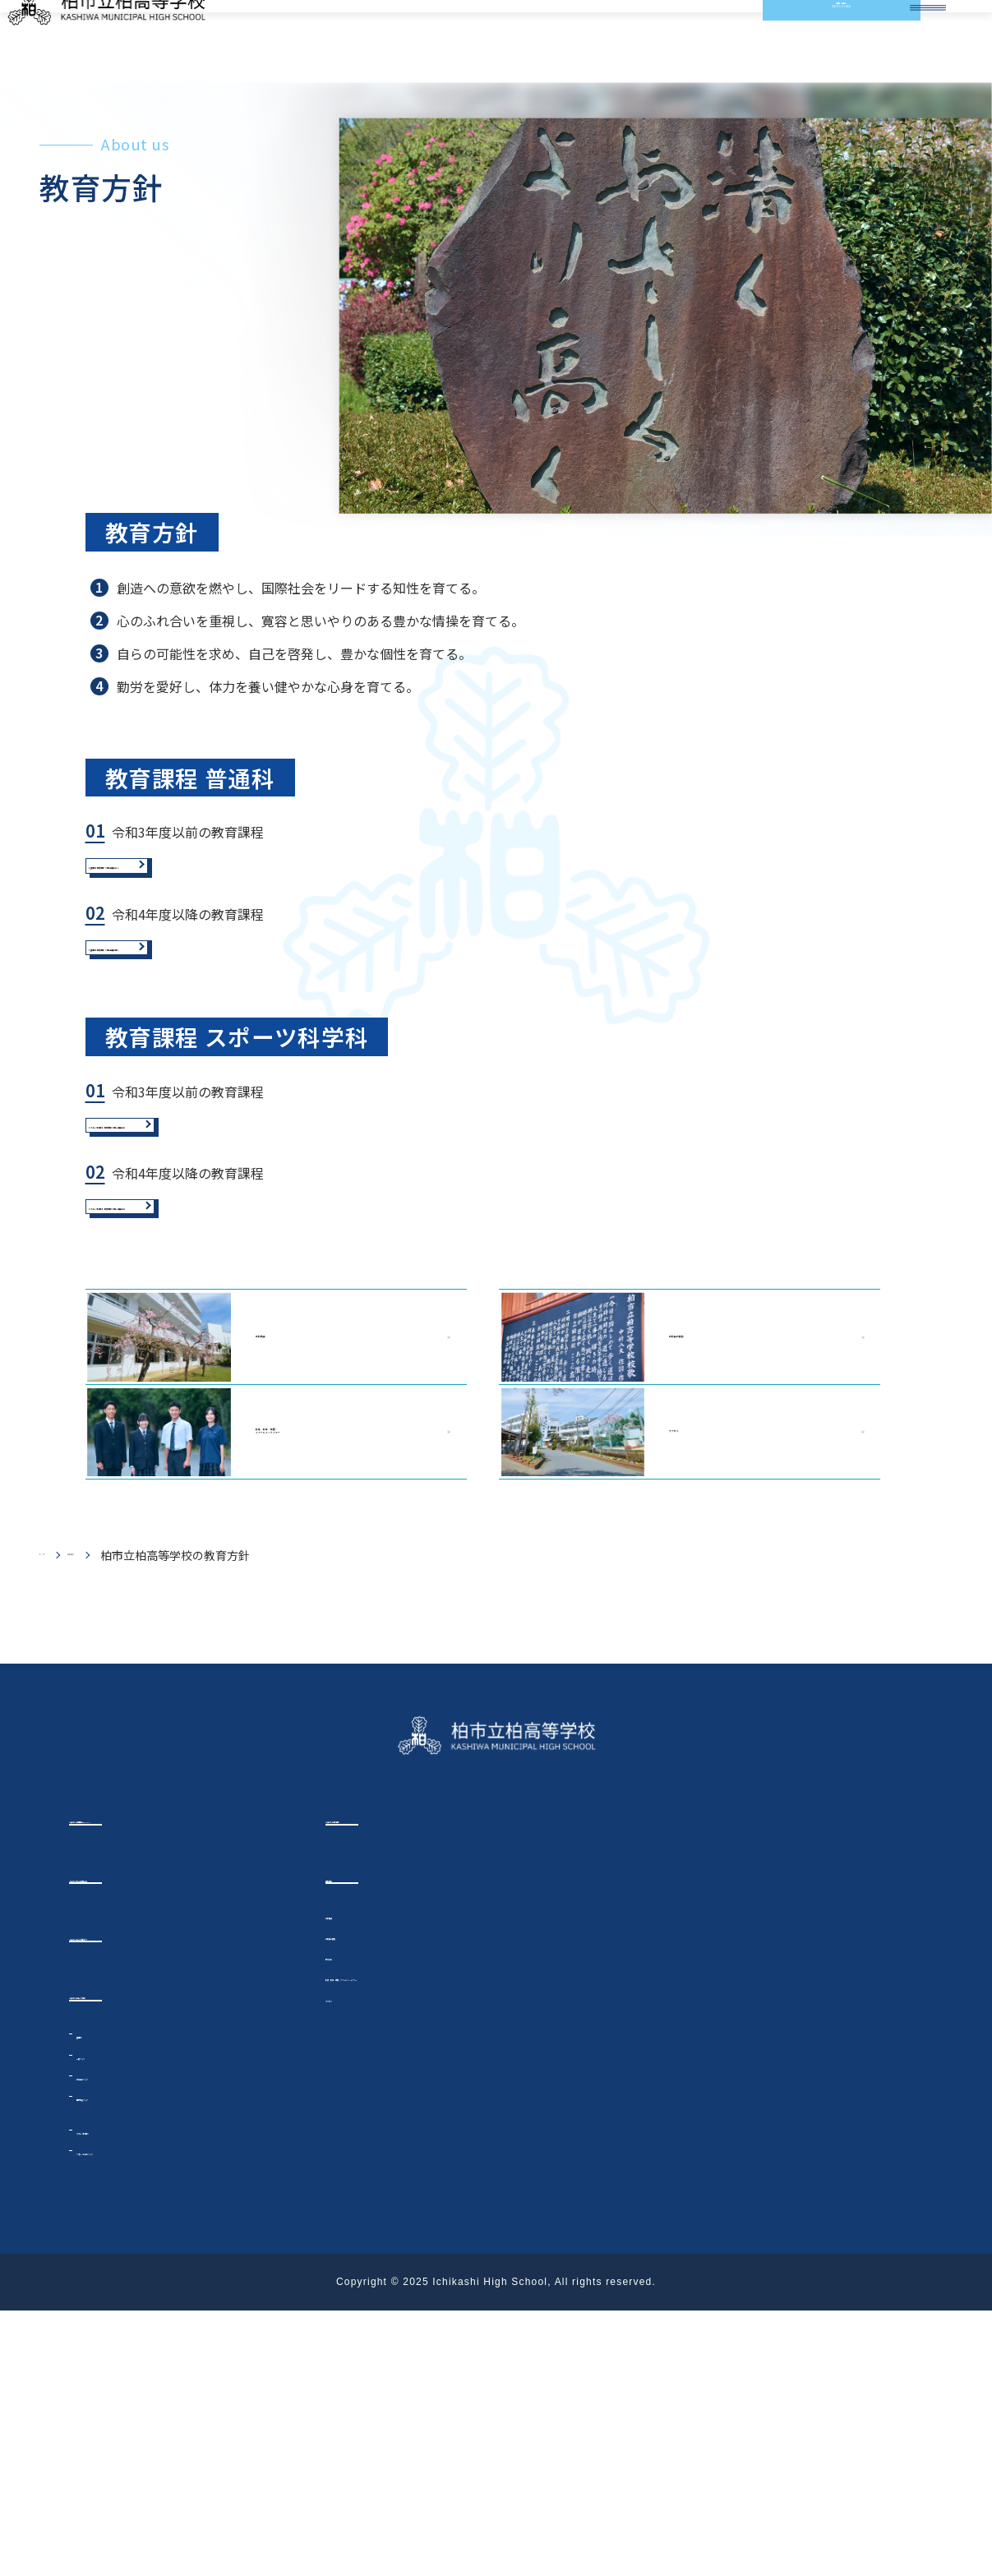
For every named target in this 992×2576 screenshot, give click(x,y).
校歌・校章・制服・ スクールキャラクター (256, 1673)
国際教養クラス (116, 2361)
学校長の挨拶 (654, 1554)
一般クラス (105, 2320)
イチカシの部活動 (379, 2074)
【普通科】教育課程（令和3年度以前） (224, 951)
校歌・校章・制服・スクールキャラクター (434, 2235)
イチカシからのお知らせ (143, 2135)
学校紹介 (120, 1808)
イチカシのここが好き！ (143, 2197)
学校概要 (212, 1554)
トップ (56, 1808)
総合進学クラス (116, 2341)
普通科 (96, 2298)
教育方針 (348, 2215)
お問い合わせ (806, 40)
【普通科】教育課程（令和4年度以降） (224, 1066)
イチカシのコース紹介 (136, 2258)
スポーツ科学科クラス (133, 2415)
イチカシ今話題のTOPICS (148, 2074)
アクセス (639, 1673)
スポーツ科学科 (122, 2394)
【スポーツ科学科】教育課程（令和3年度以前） (252, 1277)
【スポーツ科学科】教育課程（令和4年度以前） (252, 1392)
